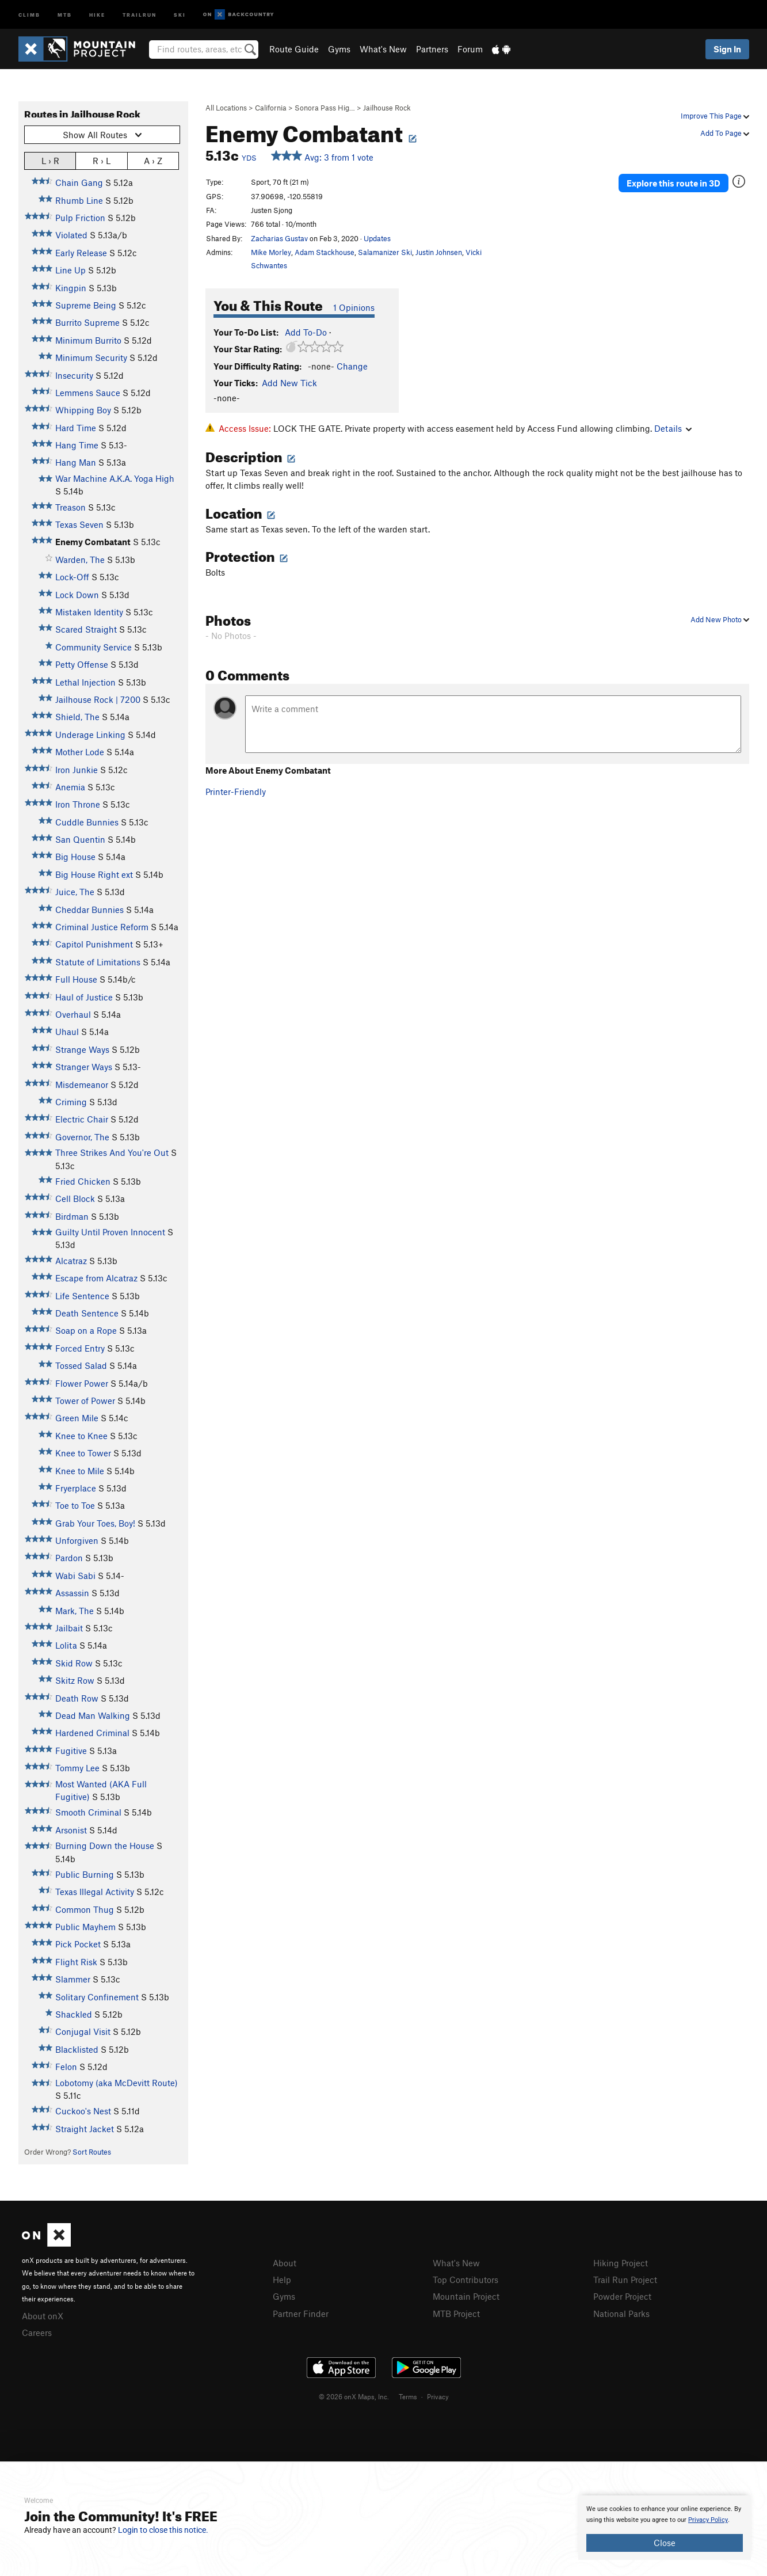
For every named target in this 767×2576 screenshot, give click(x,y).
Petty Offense (81, 664)
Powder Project (622, 2296)
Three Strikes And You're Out (112, 1152)
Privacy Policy (708, 2520)
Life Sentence (82, 1296)
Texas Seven (79, 524)
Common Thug (84, 1909)
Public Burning (84, 1874)
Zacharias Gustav (279, 238)
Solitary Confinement (97, 1997)
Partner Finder (301, 2313)
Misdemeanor (81, 1084)
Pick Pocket (78, 1944)
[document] (664, 2527)
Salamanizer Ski (385, 252)
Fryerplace (75, 1488)
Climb (29, 14)
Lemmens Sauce (87, 392)
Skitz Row (74, 1680)
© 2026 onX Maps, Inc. (354, 2396)
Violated (71, 235)
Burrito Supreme (87, 322)
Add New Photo (719, 619)
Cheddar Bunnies (89, 909)
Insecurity (74, 375)
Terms (408, 2396)
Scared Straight (86, 629)
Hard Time (75, 428)
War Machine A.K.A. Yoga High (114, 478)
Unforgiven (76, 1540)
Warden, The (80, 559)
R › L (101, 160)
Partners (432, 49)
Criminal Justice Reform (101, 927)
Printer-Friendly (235, 791)
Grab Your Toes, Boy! (95, 1523)
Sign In (727, 49)
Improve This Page (715, 115)
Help (282, 2279)
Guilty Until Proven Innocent (110, 1232)
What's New (383, 49)
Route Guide (294, 49)
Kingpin (70, 288)
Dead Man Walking (92, 1715)
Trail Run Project (625, 2279)
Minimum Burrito (88, 340)
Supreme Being (85, 305)
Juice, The (74, 891)
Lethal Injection (85, 682)
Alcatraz (71, 1260)
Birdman (72, 1216)
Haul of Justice (84, 997)
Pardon (69, 1558)
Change (352, 366)
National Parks (621, 2313)
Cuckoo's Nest (83, 2111)
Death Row (76, 1698)
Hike (97, 14)
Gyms (339, 49)
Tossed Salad (81, 1365)
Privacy (438, 2396)
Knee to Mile (79, 1471)
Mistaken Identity (89, 612)
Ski (180, 14)
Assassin (72, 1593)
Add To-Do (306, 332)
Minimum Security (91, 357)
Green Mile (76, 1418)
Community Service (93, 647)
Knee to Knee (81, 1435)
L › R (50, 160)
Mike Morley (271, 252)
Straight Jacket (84, 2129)
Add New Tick (289, 383)
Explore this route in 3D (673, 183)
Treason (70, 507)
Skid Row (74, 1663)
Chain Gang (79, 182)
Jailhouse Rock (387, 107)
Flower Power (81, 1383)
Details (673, 428)
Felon (66, 2066)
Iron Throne (77, 804)
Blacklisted (76, 2049)
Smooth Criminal (88, 1812)
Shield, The (77, 716)
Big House (75, 856)
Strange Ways (82, 1049)
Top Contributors (465, 2279)
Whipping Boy (83, 410)
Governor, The (82, 1137)
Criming (71, 1102)
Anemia (70, 787)
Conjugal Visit (82, 2031)
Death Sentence (87, 1313)
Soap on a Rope (86, 1330)
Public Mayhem (85, 1926)
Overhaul (73, 1014)
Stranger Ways (83, 1066)
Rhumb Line (79, 200)
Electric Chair (81, 1119)
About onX (42, 2316)
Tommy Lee (77, 1768)
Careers (37, 2332)
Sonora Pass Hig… (325, 107)
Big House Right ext (94, 874)
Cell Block (75, 1198)
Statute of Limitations (97, 962)
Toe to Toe (75, 1505)
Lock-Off (72, 577)
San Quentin (80, 839)
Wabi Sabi (75, 1575)
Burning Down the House (104, 1845)
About (284, 2263)
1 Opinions (354, 307)
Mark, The (74, 1610)
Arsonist (71, 1830)
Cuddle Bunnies (87, 822)
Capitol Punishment (94, 944)
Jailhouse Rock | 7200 (97, 699)
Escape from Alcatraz (96, 1278)
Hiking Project (620, 2263)
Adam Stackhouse (324, 252)
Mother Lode (79, 752)
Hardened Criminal (92, 1733)
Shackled (73, 2014)
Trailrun (140, 14)
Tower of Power (85, 1400)
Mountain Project (466, 2296)
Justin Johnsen (438, 252)
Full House (76, 979)
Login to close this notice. (163, 2530)
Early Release (81, 253)
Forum (470, 49)
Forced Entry (80, 1348)
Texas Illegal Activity (94, 1891)
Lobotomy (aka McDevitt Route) (116, 2082)
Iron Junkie (76, 769)
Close (665, 2542)
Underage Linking (90, 734)
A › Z (153, 160)
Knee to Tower (83, 1453)
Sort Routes (91, 2151)
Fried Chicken (82, 1181)
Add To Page (724, 133)
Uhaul (67, 1031)
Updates (377, 238)
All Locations (226, 107)
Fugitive (71, 1750)
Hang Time (76, 445)
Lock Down (77, 594)
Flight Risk (76, 1962)
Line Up (70, 270)
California (271, 107)
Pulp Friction (80, 217)
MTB (65, 14)
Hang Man (75, 462)
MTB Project (456, 2313)
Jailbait (69, 1628)
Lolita (66, 1645)
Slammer (72, 1979)
